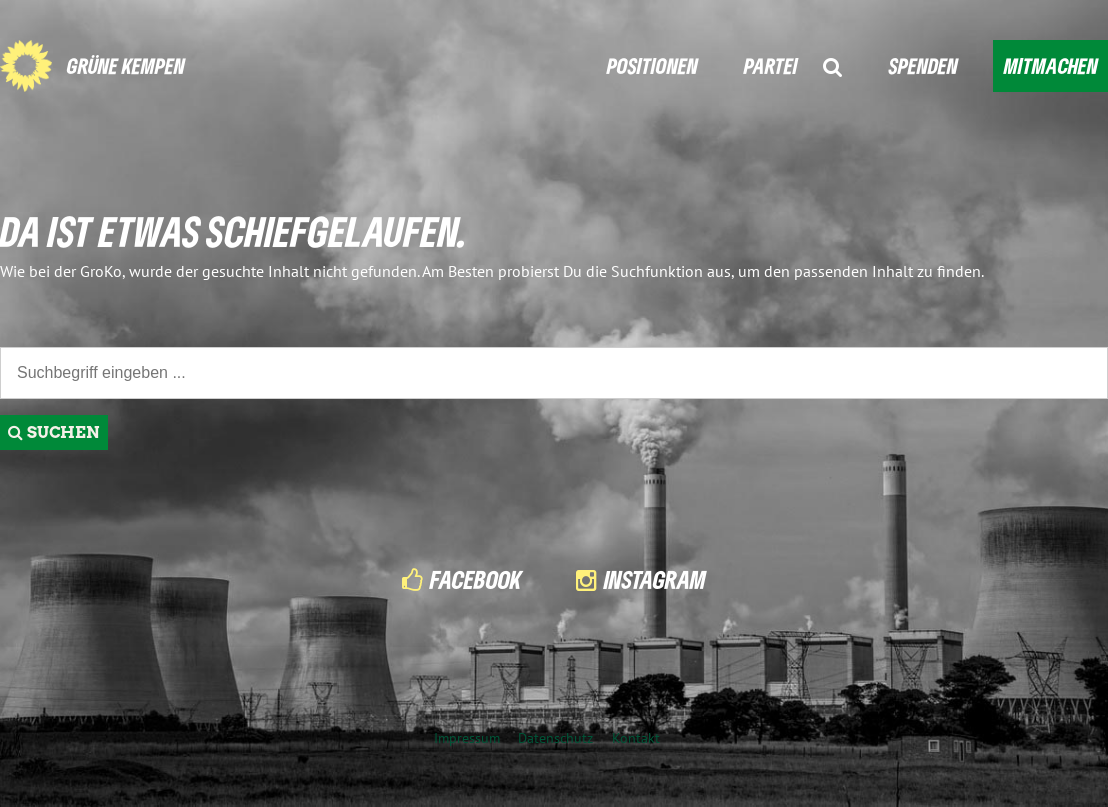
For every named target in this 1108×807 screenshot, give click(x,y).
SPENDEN (923, 65)
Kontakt (636, 737)
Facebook (476, 579)
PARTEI (771, 65)
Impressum (467, 737)
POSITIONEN (652, 65)
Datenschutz (555, 737)
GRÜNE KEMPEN (126, 65)
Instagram (655, 579)
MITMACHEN (1051, 65)
